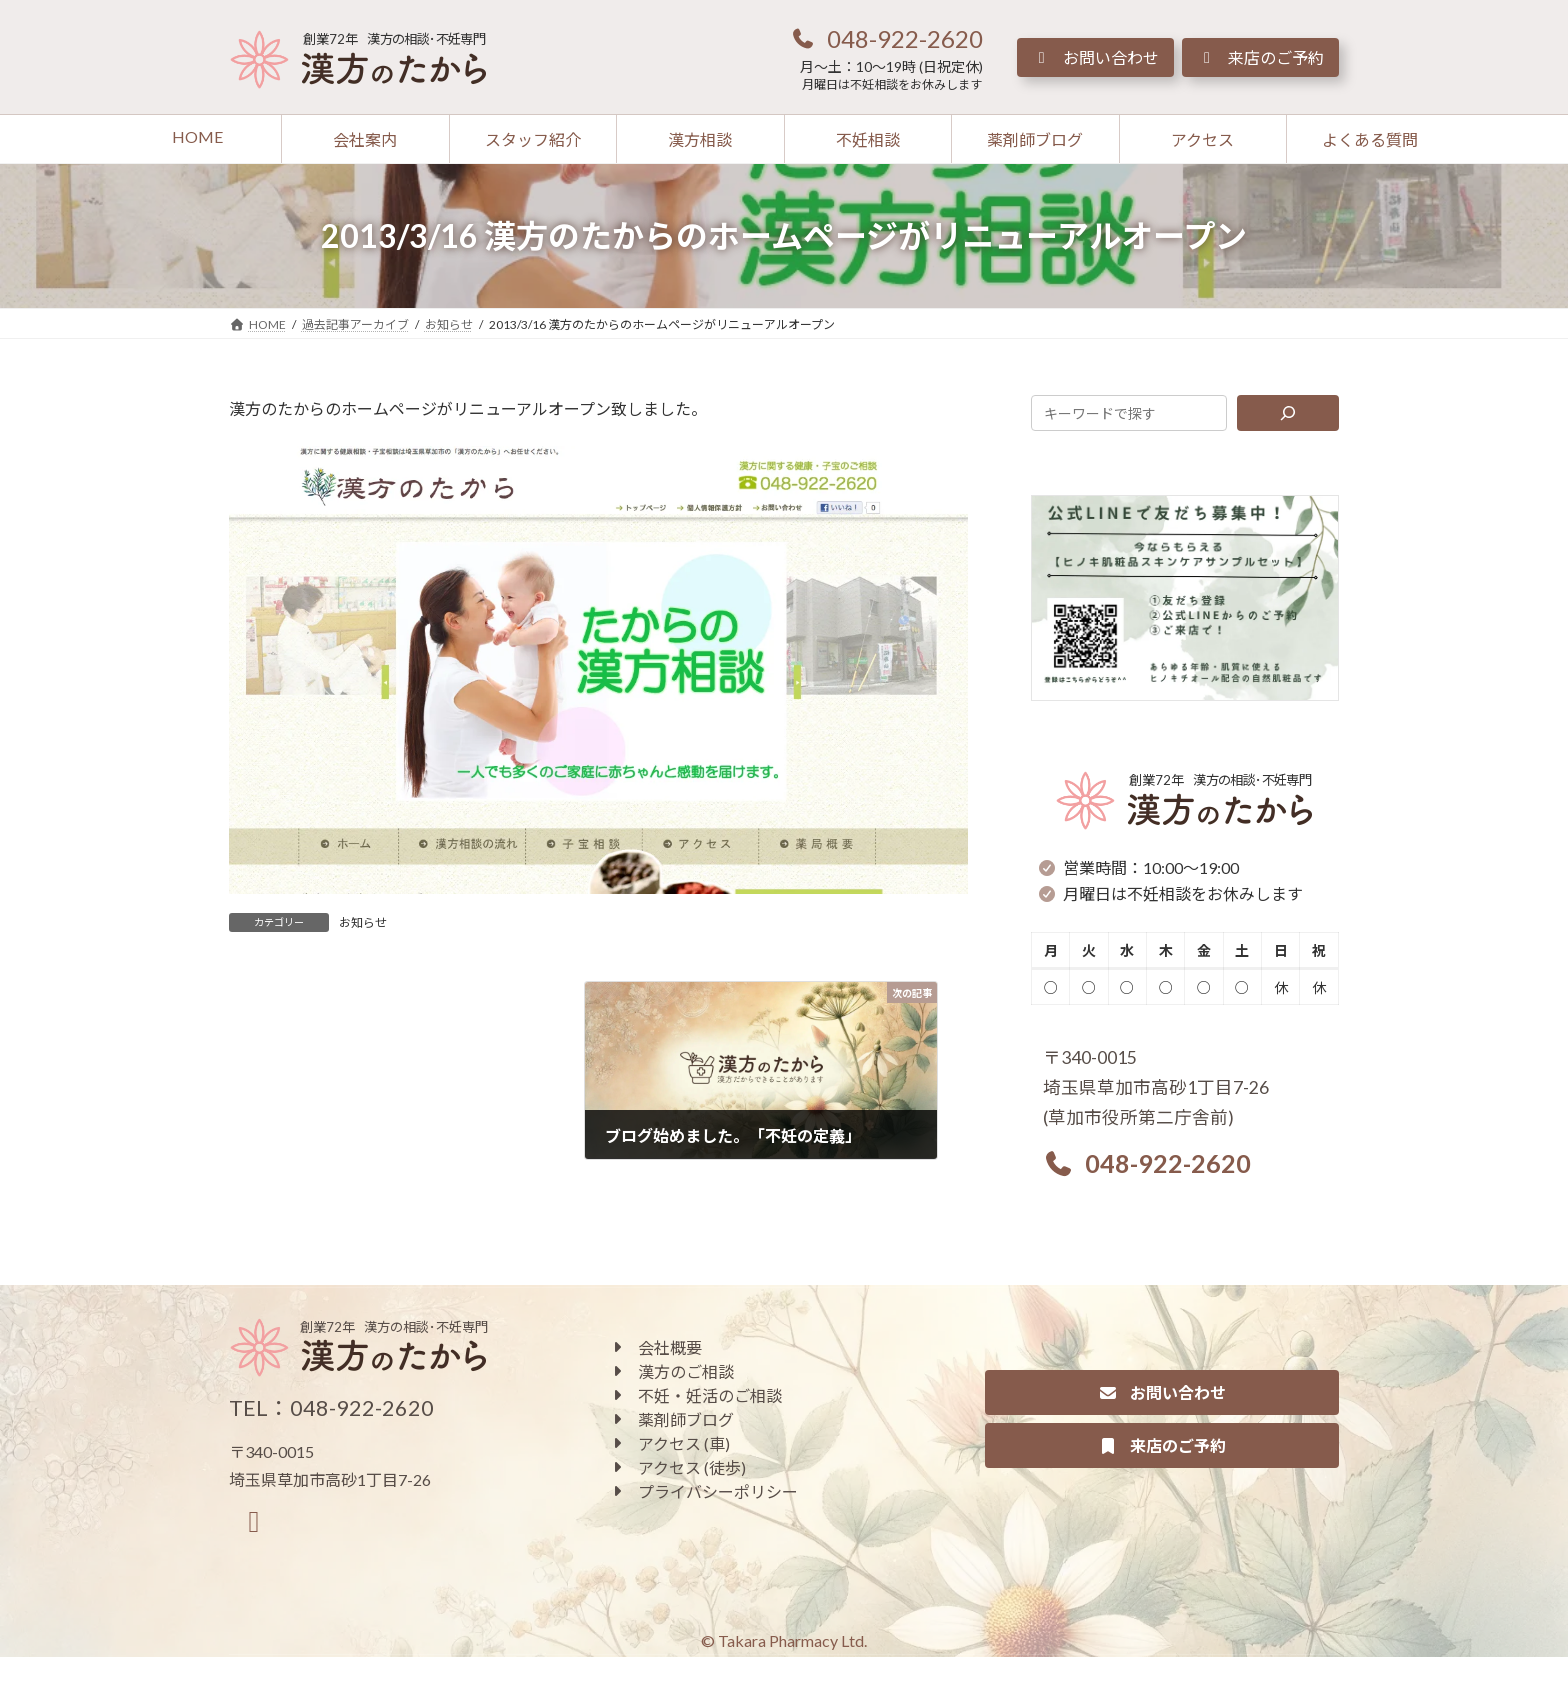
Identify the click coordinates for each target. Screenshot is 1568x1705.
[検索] (1288, 413)
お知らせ (363, 922)
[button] (886, 38)
